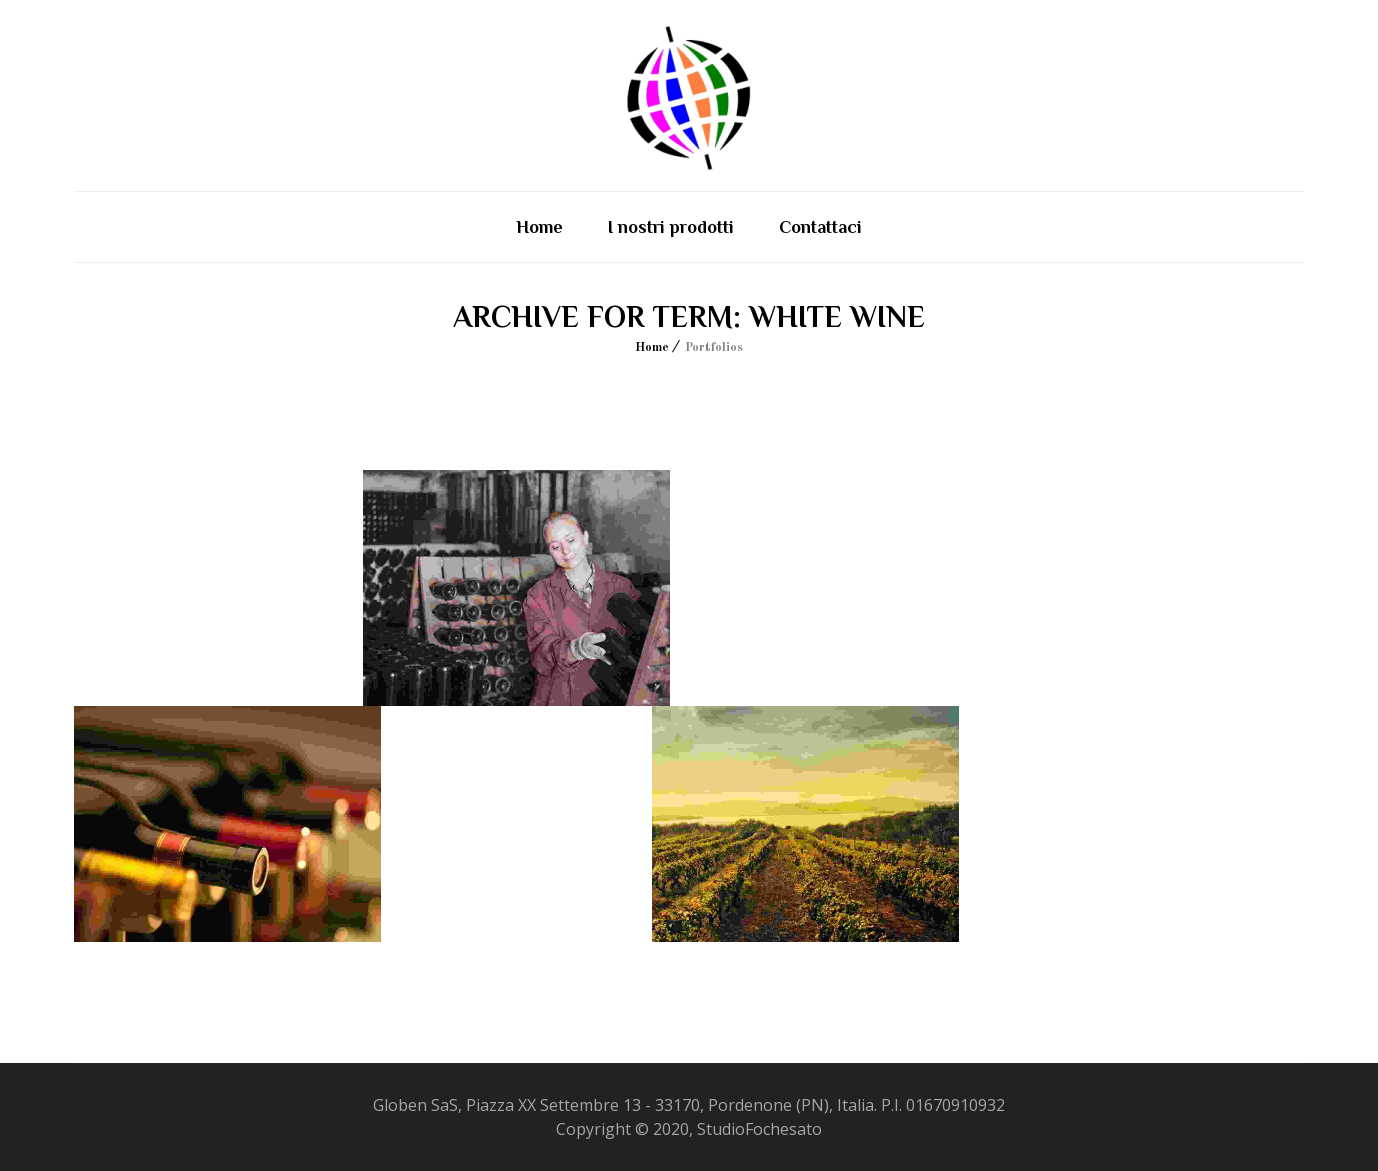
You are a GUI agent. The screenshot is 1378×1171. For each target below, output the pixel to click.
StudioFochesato (759, 1129)
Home (539, 227)
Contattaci (820, 227)
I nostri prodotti (671, 227)
